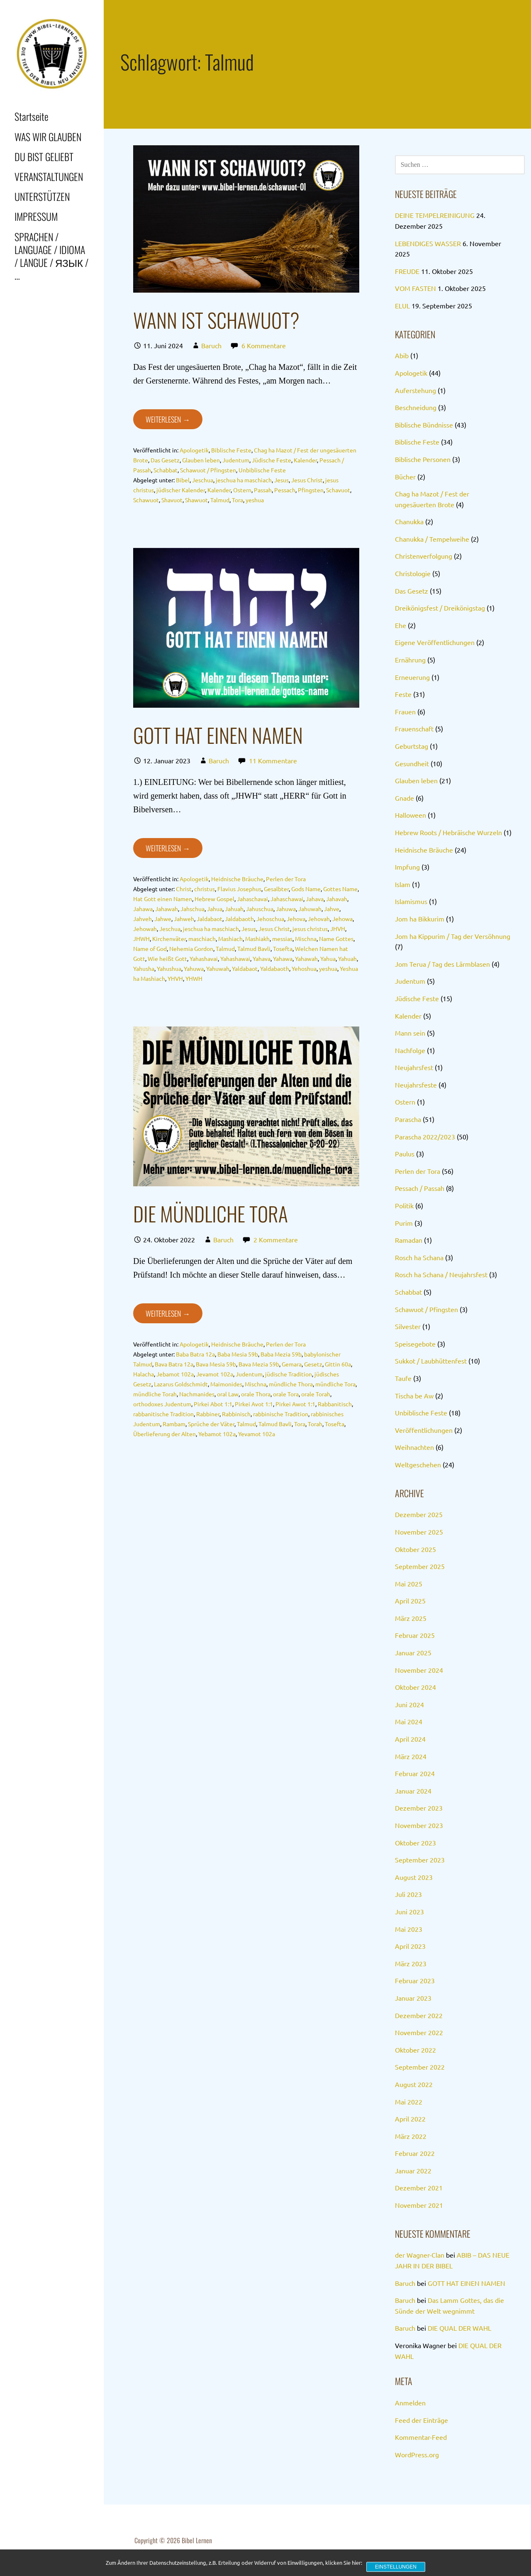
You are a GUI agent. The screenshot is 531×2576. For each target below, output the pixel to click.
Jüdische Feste (271, 460)
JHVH (337, 928)
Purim (404, 1223)
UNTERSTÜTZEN (42, 196)
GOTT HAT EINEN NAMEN (218, 735)
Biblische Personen (423, 459)
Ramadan (408, 1240)
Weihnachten (414, 1447)
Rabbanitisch (335, 1404)
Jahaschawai (286, 898)
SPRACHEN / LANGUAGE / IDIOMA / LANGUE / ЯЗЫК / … (51, 256)
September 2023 (420, 1859)
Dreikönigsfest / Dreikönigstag (440, 608)
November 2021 (419, 2205)
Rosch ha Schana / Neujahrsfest (441, 1274)
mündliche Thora (291, 1384)
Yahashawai (235, 958)
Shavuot (172, 499)
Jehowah (145, 928)
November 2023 (419, 1825)
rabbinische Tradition (280, 1414)
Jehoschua (270, 918)
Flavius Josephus (239, 888)
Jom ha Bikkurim (419, 918)
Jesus (281, 480)
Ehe (400, 625)
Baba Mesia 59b (237, 1354)
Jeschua (202, 480)
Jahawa (143, 908)
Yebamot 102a (217, 1433)
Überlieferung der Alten (164, 1433)
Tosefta (282, 948)
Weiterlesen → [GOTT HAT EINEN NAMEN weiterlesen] (168, 848)
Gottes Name (340, 888)
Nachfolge (410, 1050)
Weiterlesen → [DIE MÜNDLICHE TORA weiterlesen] (168, 1313)
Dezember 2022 (419, 2015)
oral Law (228, 1394)
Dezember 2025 (419, 1514)
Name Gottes (336, 938)
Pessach (284, 490)
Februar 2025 (415, 1635)
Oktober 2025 (415, 1549)
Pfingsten (311, 490)
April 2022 (410, 2118)
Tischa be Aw (414, 1395)
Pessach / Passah (419, 1188)
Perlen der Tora (286, 878)
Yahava (261, 958)
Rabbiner (207, 1414)
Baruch (211, 345)
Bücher (405, 476)
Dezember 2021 (419, 2187)
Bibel (183, 480)
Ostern (242, 490)
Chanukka (409, 521)
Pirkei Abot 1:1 (213, 1404)
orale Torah (315, 1394)
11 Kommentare (273, 760)
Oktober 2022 (415, 2050)
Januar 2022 (413, 2170)
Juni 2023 (409, 1911)
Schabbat (165, 470)
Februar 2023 (415, 1980)
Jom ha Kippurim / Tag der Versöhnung (452, 936)
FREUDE (407, 271)
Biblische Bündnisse (424, 424)
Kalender (305, 460)
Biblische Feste (231, 450)
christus (204, 888)
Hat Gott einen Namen (162, 898)
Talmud (219, 499)
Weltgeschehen (418, 1464)
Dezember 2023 (419, 1808)
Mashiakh (257, 938)
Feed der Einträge (421, 2420)
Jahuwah (310, 908)
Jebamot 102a (175, 1374)
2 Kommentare (275, 1239)
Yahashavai (204, 958)
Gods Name (306, 888)
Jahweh (184, 918)
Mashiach (230, 938)
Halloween (410, 815)
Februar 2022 (415, 2153)
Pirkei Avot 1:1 (254, 1404)
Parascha (408, 1119)
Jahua (214, 908)
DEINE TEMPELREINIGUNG (435, 215)
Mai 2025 (408, 1583)
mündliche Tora (335, 1384)
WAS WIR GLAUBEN (48, 136)
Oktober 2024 (415, 1687)
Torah (315, 1423)
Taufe (403, 1378)
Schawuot (146, 499)
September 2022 (420, 2067)
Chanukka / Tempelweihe (432, 539)
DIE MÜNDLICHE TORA (210, 1213)
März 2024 (410, 1756)
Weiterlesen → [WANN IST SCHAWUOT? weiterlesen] (168, 419)
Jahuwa (286, 908)
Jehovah (319, 918)
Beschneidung (415, 407)
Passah (263, 490)
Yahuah (347, 958)
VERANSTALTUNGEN (49, 176)
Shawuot (196, 499)
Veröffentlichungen (424, 1430)
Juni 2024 (409, 1704)
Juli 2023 (408, 1894)
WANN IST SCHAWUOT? (216, 320)
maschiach (202, 938)
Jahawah (166, 908)
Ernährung (410, 659)
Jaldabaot (209, 918)
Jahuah (234, 908)
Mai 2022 (408, 2101)
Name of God (150, 948)
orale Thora (255, 1394)
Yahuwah (217, 968)
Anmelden (410, 2402)
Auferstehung (415, 390)
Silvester (408, 1326)
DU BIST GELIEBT (44, 156)
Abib (402, 355)
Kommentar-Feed (421, 2437)
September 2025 (420, 1566)
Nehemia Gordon (191, 948)
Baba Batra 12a (195, 1354)
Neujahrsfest (414, 1067)
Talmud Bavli (253, 948)
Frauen (405, 711)
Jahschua (192, 908)
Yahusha (143, 968)
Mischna (306, 938)
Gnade (404, 798)
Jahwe (162, 918)
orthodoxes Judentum (162, 1404)
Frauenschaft (414, 728)
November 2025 (419, 1532)
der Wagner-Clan (419, 2255)
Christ (184, 888)
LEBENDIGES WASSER (428, 243)
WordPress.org (417, 2454)
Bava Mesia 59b (216, 1364)
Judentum (235, 460)
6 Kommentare (263, 345)
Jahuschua (259, 908)
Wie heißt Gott (167, 958)
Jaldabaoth (239, 918)
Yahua (328, 958)
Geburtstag (411, 746)
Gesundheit (412, 763)
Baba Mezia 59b (281, 1354)
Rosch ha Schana (419, 1257)
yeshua (255, 499)
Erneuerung (412, 677)
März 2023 (410, 1963)
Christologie (413, 573)
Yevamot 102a (256, 1433)
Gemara (292, 1364)
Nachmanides (196, 1394)
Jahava (315, 898)
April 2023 (410, 1946)
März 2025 (410, 1618)
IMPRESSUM (36, 216)
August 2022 (414, 2084)
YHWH (193, 978)
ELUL (402, 305)
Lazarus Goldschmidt (181, 1384)
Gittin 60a (338, 1364)
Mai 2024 (408, 1721)
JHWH (141, 938)
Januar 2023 (413, 1998)
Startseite (31, 116)
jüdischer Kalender (180, 490)
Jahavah (336, 898)
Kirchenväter (169, 938)
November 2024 (419, 1670)
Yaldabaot (245, 968)
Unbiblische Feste (262, 470)
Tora (237, 499)
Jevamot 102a (214, 1374)
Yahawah (306, 958)
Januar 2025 (413, 1652)
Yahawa (282, 958)
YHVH (175, 978)
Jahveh (142, 918)
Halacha (143, 1374)
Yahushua (169, 968)
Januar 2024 (413, 1791)
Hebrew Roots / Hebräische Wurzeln (448, 832)
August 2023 (414, 1877)
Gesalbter (276, 888)
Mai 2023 (408, 1929)
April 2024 (410, 1739)
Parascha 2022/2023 (425, 1136)
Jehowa (342, 918)
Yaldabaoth (274, 968)
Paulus (404, 1153)
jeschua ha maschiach (244, 480)
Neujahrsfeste (416, 1084)
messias (282, 938)
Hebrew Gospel (214, 898)
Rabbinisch (236, 1414)
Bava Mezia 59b (259, 1364)
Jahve (331, 908)
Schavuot (338, 490)
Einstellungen (396, 2567)
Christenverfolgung (423, 556)
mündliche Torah (155, 1394)
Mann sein (410, 1033)
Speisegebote (415, 1343)
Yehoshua (304, 968)
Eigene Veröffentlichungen (435, 642)
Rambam (174, 1423)
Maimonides (226, 1384)
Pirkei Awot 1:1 (295, 1404)
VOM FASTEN (415, 288)
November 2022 (419, 2032)
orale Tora (286, 1394)
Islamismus (411, 901)
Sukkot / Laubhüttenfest (431, 1360)
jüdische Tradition (288, 1374)
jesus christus (310, 928)
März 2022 (410, 2136)
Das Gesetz (165, 460)
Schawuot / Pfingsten (208, 470)
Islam (402, 884)
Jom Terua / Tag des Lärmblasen (442, 964)
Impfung (407, 867)
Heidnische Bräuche (237, 878)
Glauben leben (201, 460)
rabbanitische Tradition (163, 1414)
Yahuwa (194, 968)
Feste (403, 694)
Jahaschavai (252, 898)
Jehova (296, 918)
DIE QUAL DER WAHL (459, 2328)
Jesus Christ (307, 480)
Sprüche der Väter (211, 1423)
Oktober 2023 (415, 1842)
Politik (404, 1205)
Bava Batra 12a (174, 1364)
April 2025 (410, 1600)
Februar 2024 (415, 1773)
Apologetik (194, 450)
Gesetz (313, 1364)
